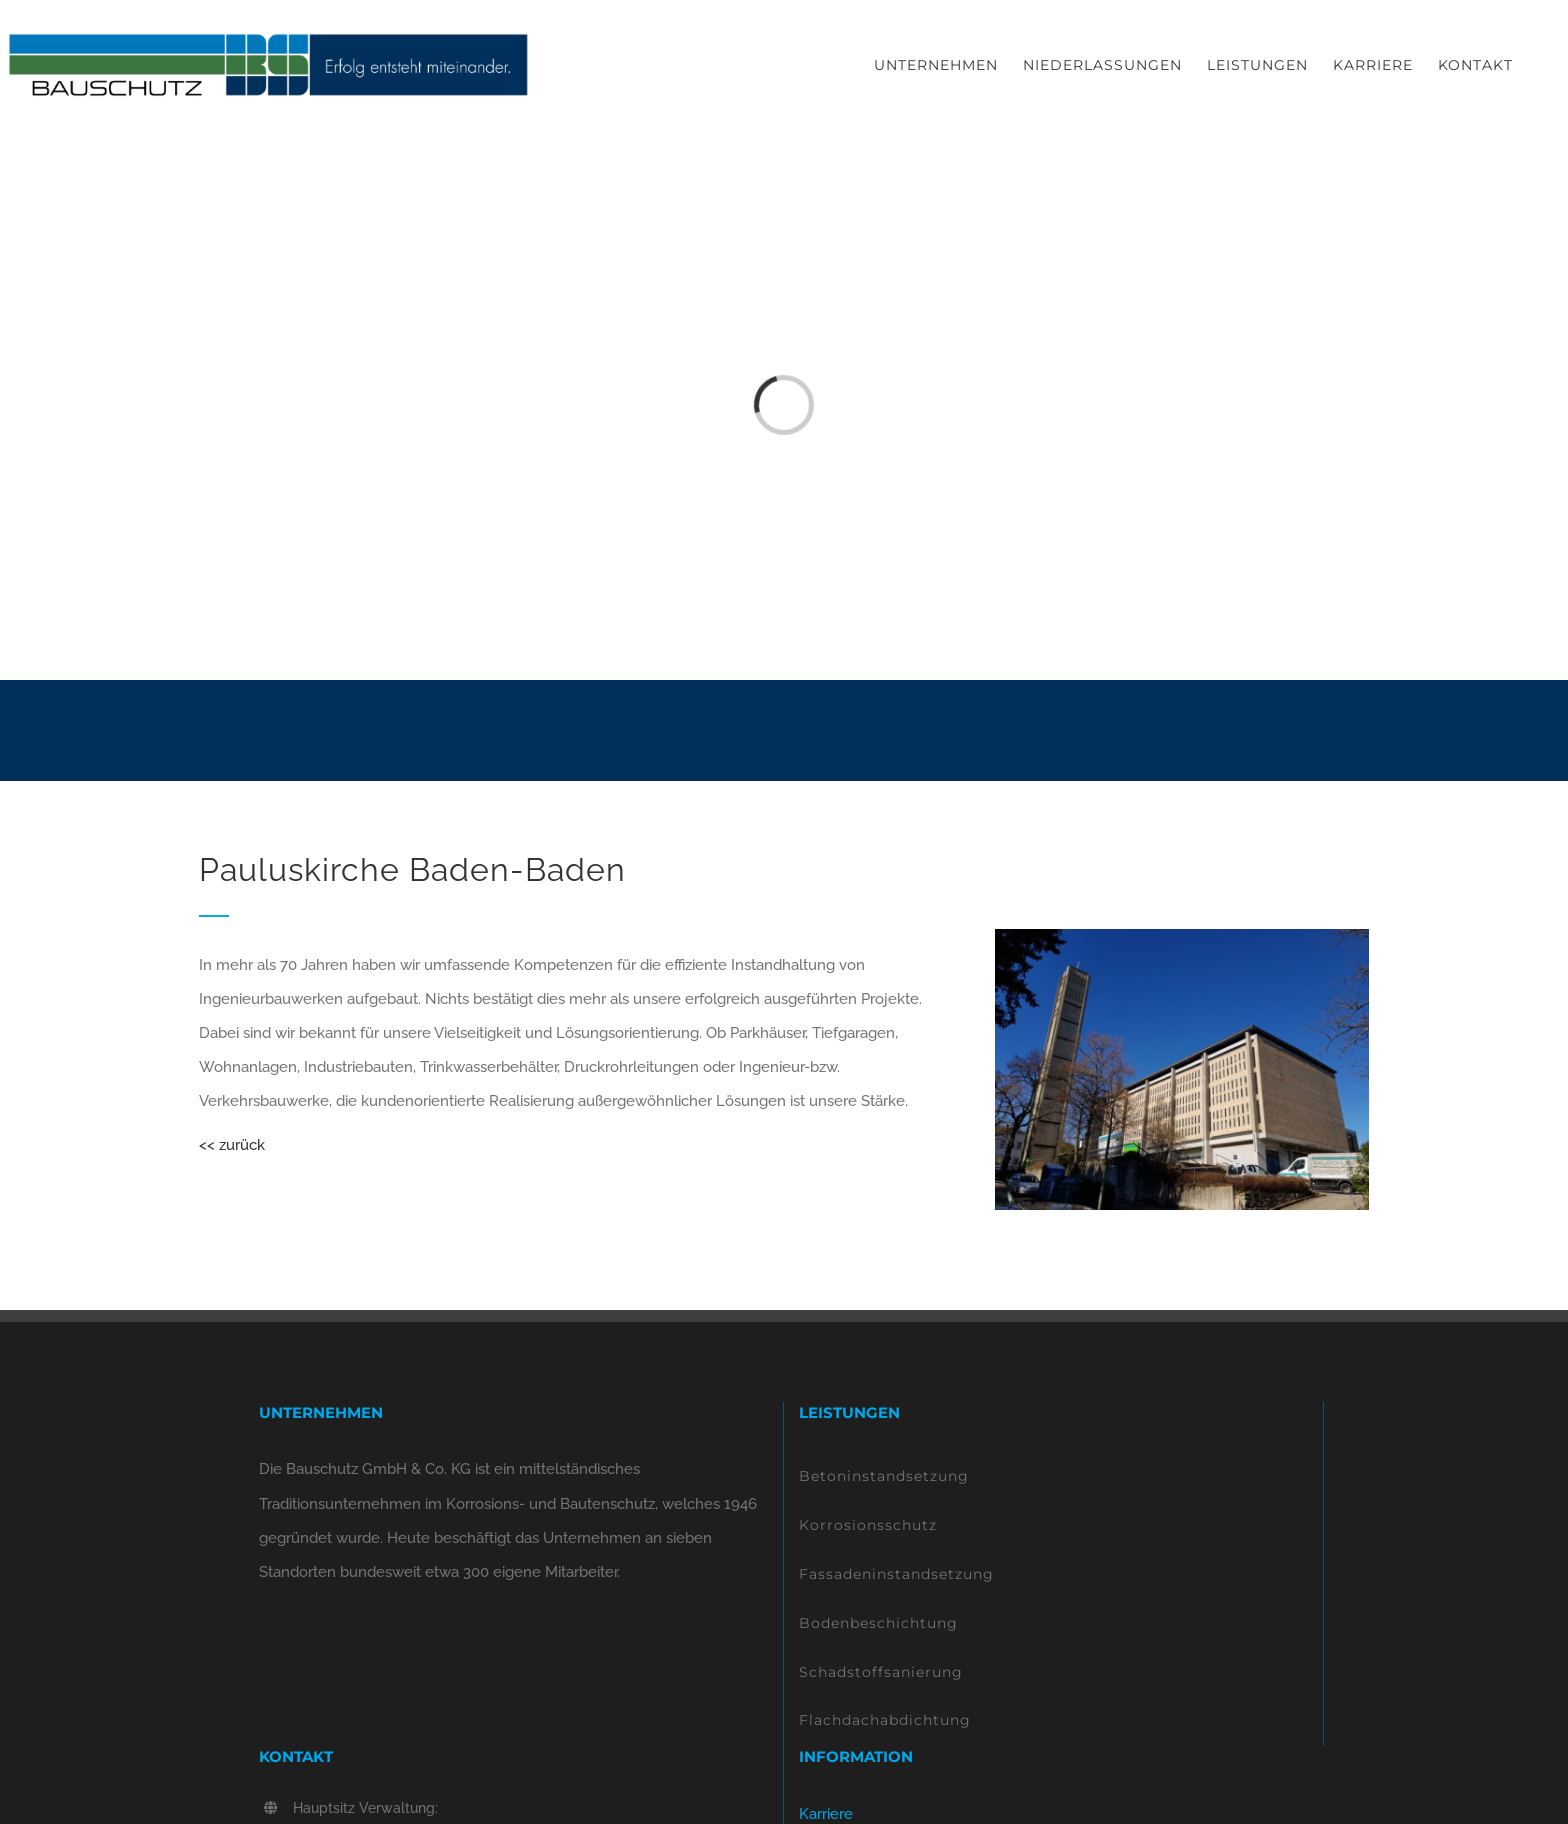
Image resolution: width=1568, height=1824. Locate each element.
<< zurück (232, 1145)
